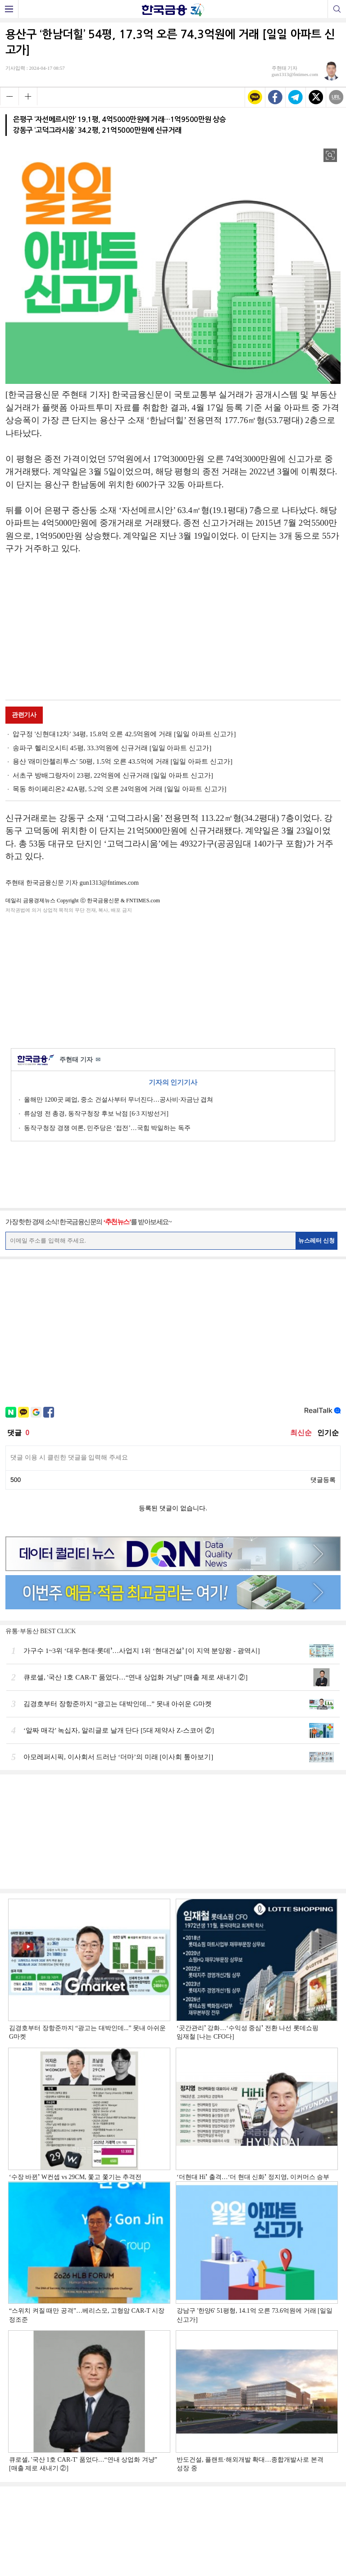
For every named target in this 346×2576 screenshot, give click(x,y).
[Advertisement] (173, 628)
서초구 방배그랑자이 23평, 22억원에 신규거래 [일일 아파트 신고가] (113, 775)
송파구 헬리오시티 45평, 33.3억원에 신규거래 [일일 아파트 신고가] (112, 748)
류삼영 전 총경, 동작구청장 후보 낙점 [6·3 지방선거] (96, 1113)
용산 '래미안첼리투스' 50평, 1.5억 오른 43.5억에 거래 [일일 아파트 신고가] (122, 761)
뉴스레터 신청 (316, 1240)
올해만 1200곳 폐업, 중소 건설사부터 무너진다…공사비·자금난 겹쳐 (118, 1099)
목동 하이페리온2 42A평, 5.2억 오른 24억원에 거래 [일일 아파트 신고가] (120, 789)
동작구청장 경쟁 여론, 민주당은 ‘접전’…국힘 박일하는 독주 (107, 1128)
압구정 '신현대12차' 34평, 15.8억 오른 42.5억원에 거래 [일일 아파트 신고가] (124, 734)
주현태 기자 (79, 1060)
